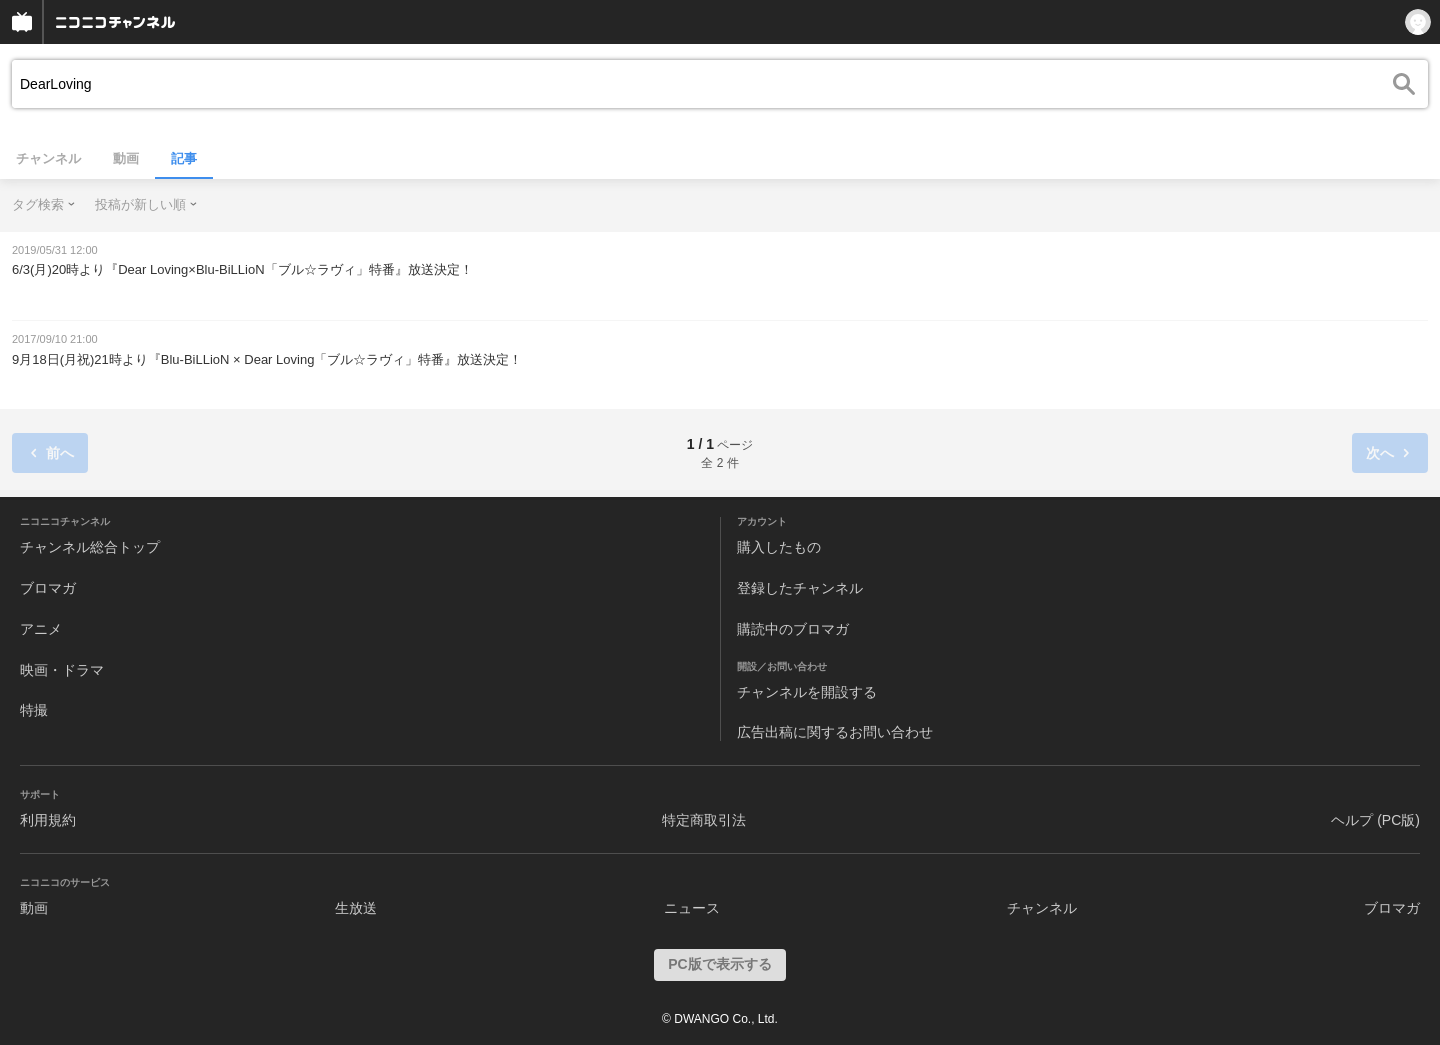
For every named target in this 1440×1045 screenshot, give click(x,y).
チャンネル (48, 158)
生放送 (356, 908)
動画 (126, 158)
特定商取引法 (704, 820)
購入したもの (779, 547)
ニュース (692, 908)
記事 (184, 158)
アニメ (41, 629)
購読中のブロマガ (793, 629)
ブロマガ (48, 588)
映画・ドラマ (62, 670)
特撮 (34, 710)
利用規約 (48, 820)
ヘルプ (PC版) (1375, 820)
